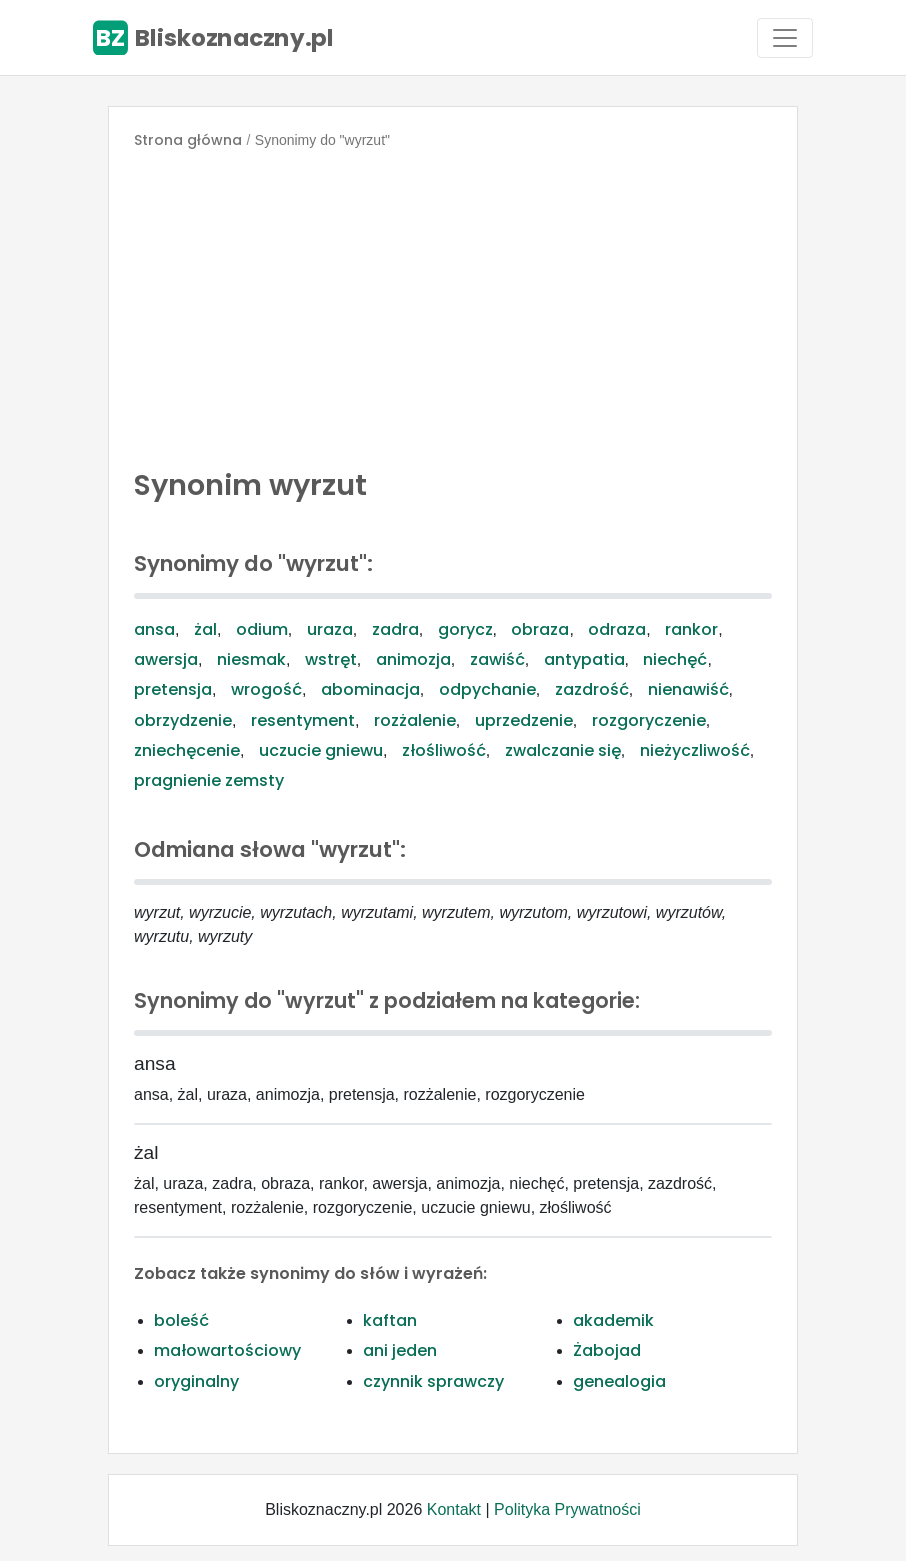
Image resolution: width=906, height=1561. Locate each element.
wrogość (266, 689)
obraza (540, 629)
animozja (413, 659)
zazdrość (592, 689)
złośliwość (444, 750)
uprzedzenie (524, 720)
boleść (181, 1320)
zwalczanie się (563, 750)
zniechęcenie (187, 750)
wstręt (331, 659)
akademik (613, 1320)
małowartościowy (227, 1350)
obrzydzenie (183, 720)
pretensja (173, 689)
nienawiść (688, 689)
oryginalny (196, 1381)
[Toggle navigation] (785, 38)
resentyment (303, 720)
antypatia (584, 659)
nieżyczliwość (695, 750)
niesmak (251, 659)
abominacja (370, 689)
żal (205, 629)
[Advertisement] (453, 304)
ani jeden (400, 1350)
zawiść (497, 659)
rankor (691, 629)
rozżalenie (415, 720)
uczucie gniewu (321, 750)
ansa (154, 629)
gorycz (465, 629)
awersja (166, 659)
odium (262, 629)
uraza (330, 629)
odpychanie (487, 689)
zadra (395, 629)
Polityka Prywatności (567, 1509)
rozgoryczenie (649, 720)
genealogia (619, 1381)
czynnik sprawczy (433, 1381)
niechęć (675, 659)
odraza (617, 629)
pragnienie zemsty (209, 780)
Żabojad (607, 1350)
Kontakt (454, 1509)
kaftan (390, 1320)
